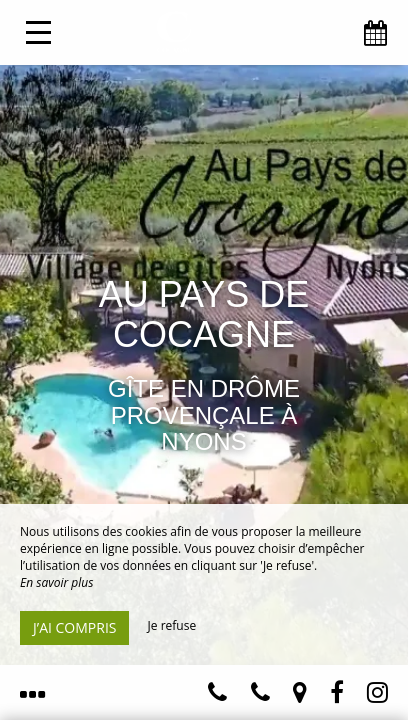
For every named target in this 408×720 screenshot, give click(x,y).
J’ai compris (74, 627)
